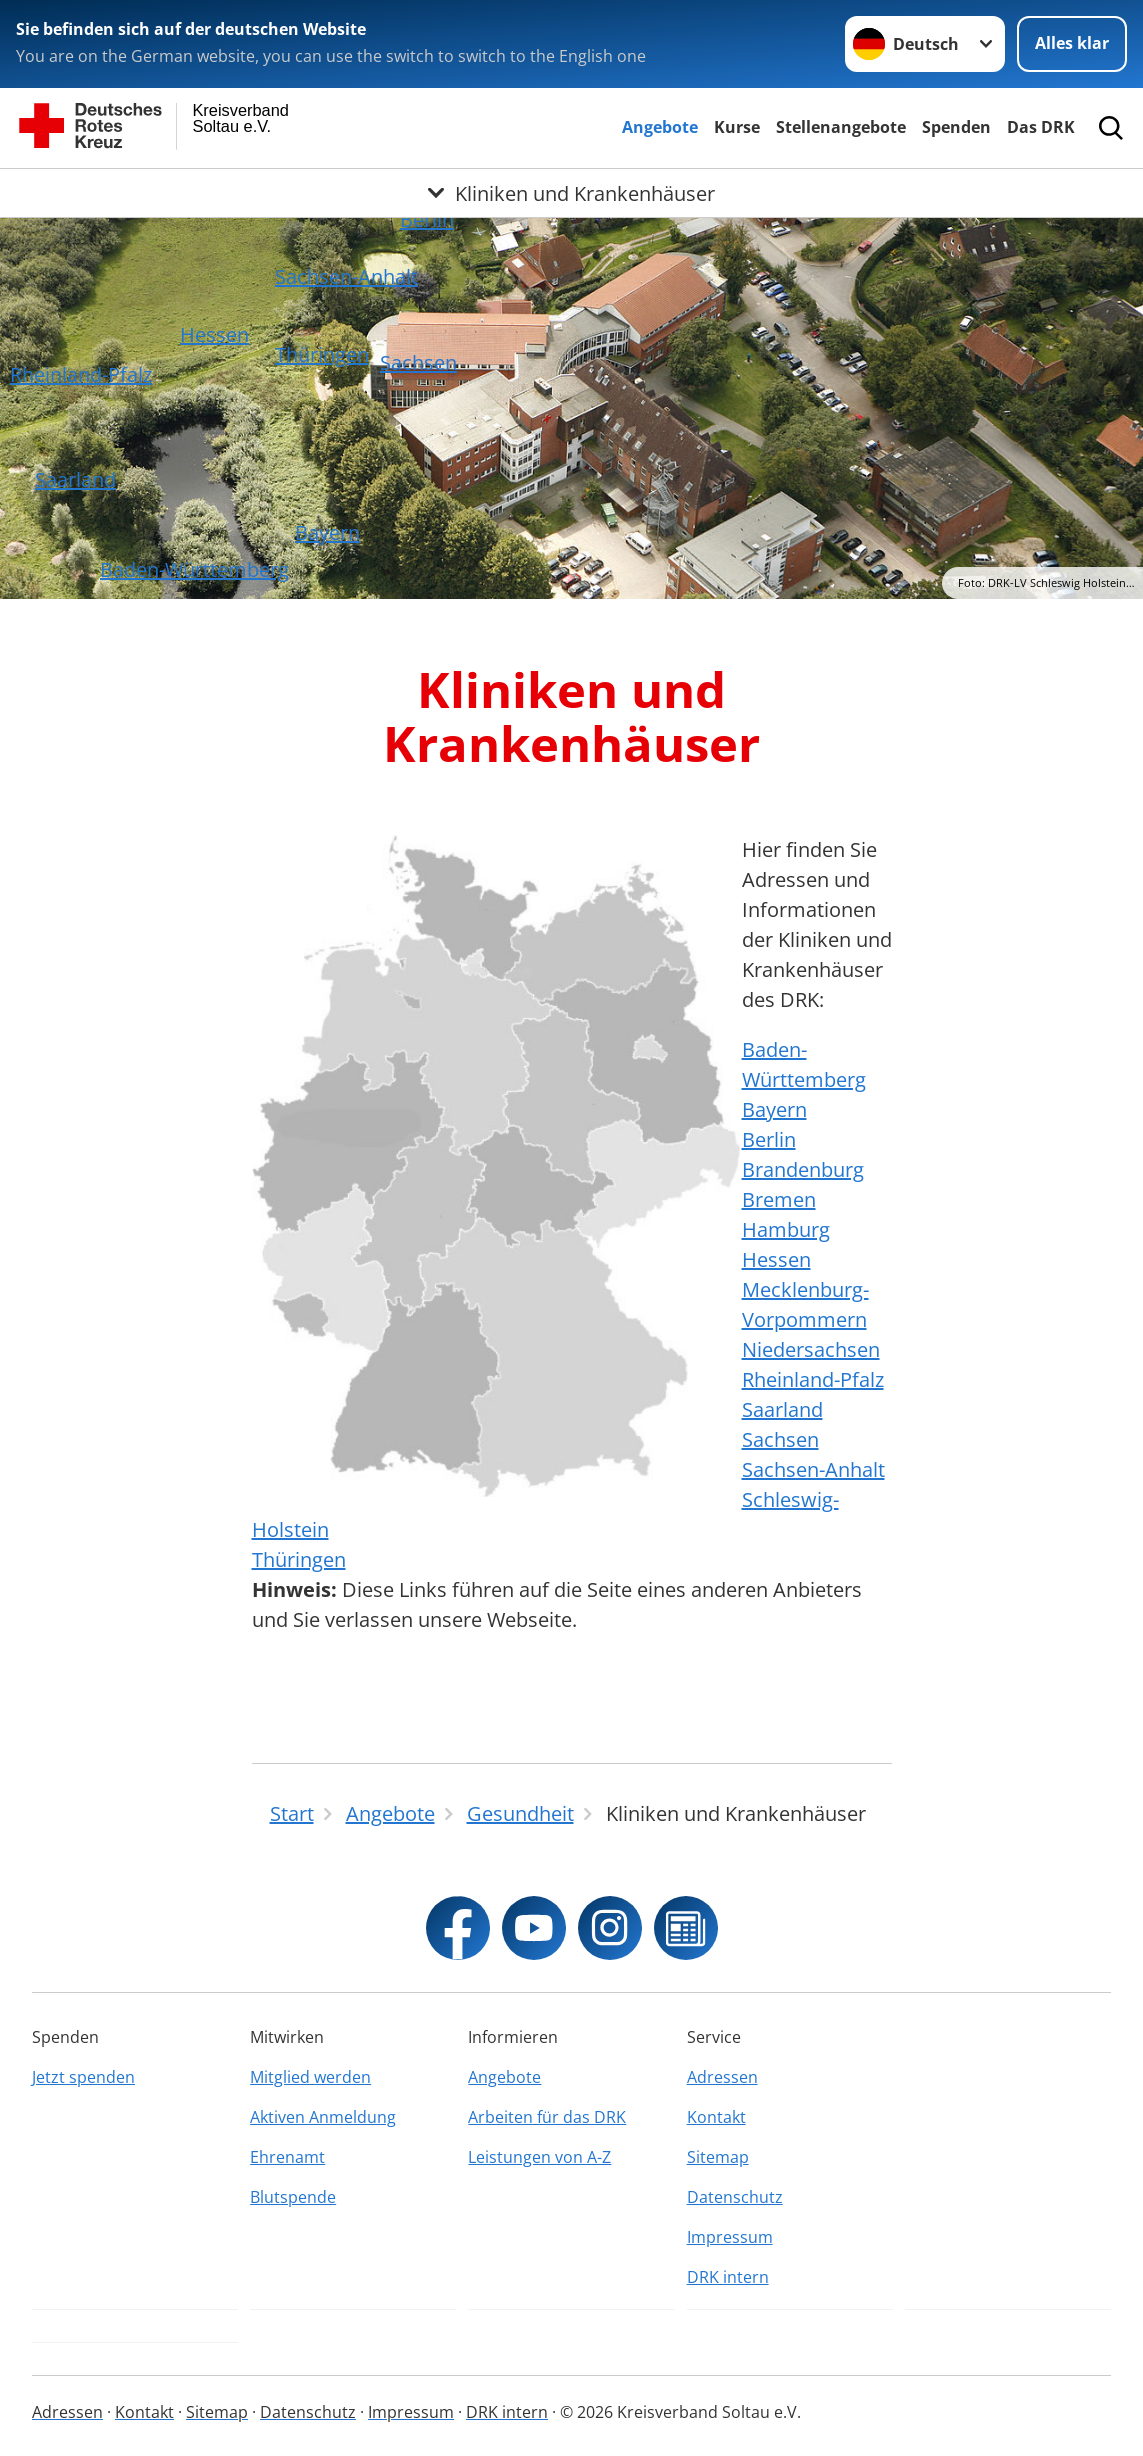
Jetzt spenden (83, 2077)
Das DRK (1041, 127)
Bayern (327, 532)
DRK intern (728, 2277)
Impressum (730, 2237)
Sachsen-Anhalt (346, 276)
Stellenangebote (841, 127)
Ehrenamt (287, 2157)
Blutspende (293, 2197)
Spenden (956, 127)
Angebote (660, 127)
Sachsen (418, 362)
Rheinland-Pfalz (81, 374)
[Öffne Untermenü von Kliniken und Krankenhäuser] (571, 193)
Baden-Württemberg (194, 569)
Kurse (737, 127)
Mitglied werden (310, 2077)
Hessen (214, 334)
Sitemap (718, 2157)
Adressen (722, 2077)
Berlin (427, 219)
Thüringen (322, 354)
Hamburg (786, 1229)
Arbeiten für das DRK (547, 2117)
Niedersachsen (811, 1349)
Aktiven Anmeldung (323, 2117)
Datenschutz (735, 2197)
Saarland (75, 479)
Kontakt (716, 2117)
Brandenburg (803, 1169)
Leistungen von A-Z (539, 2157)
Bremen (779, 1199)
